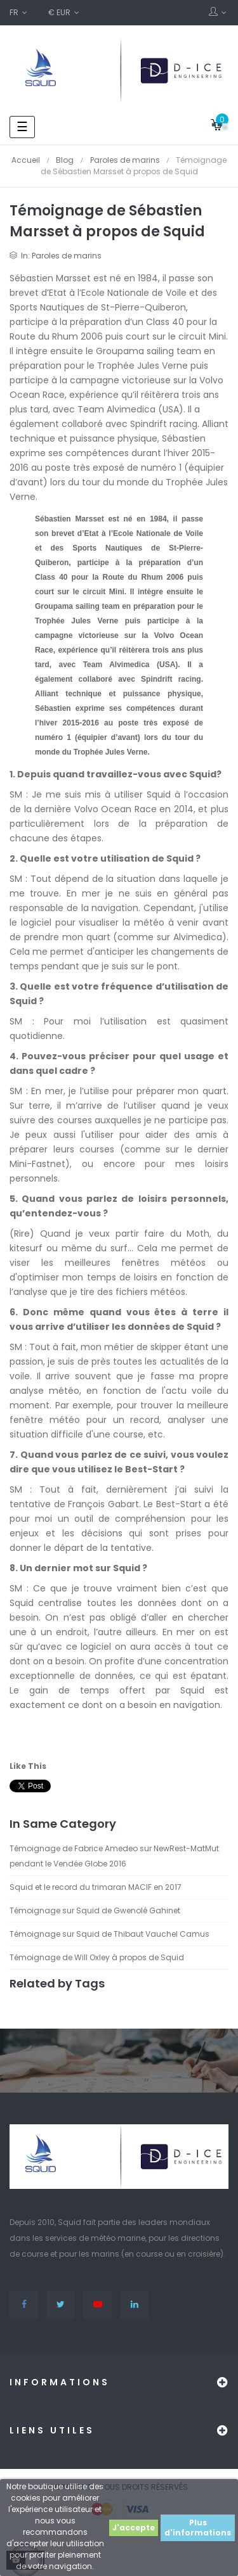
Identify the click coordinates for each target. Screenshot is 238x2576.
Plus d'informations (197, 2527)
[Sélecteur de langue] (19, 12)
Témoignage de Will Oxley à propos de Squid (97, 1957)
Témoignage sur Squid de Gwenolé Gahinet (95, 1910)
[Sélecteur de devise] (64, 12)
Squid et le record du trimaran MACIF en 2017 (96, 1887)
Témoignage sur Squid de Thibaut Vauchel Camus (109, 1934)
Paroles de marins (67, 255)
